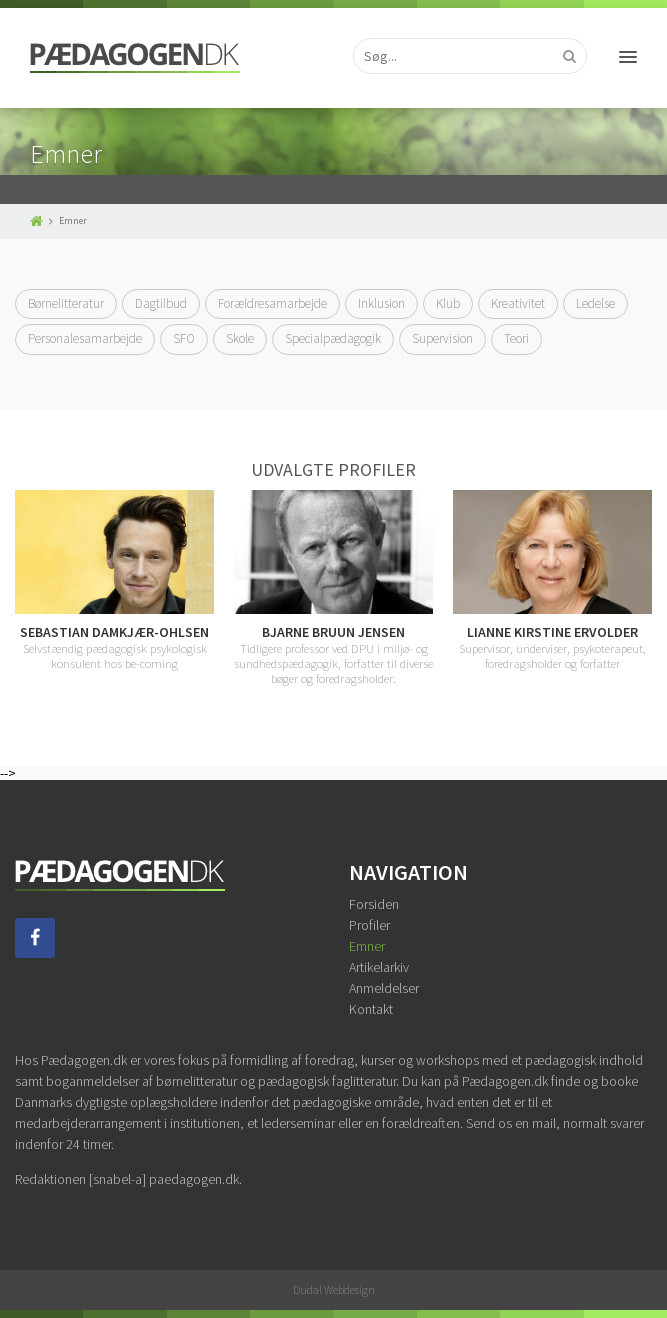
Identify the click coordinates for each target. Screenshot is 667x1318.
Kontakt (371, 1009)
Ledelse (595, 303)
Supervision (442, 338)
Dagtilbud (161, 303)
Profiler (369, 925)
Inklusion (381, 303)
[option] (333, 588)
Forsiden (374, 904)
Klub (448, 303)
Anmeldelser (384, 988)
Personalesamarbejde (85, 338)
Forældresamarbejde (272, 303)
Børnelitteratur (66, 303)
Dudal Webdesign (334, 1289)
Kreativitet (518, 303)
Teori (516, 338)
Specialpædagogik (333, 338)
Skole (240, 338)
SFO (184, 338)
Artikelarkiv (379, 967)
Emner (367, 946)
